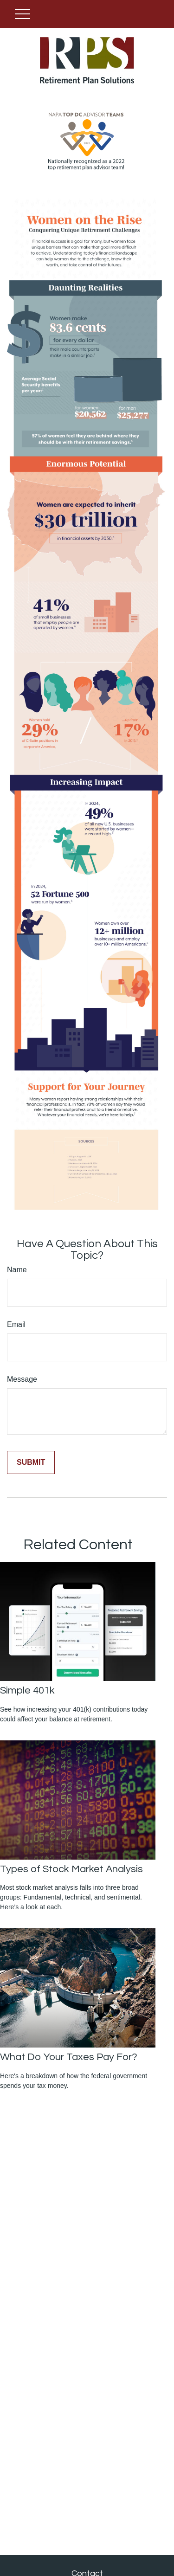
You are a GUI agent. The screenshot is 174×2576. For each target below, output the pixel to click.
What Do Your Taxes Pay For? (68, 2057)
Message (22, 1379)
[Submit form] (31, 1462)
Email (16, 1324)
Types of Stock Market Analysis (71, 1869)
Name (17, 1270)
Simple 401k (27, 1690)
